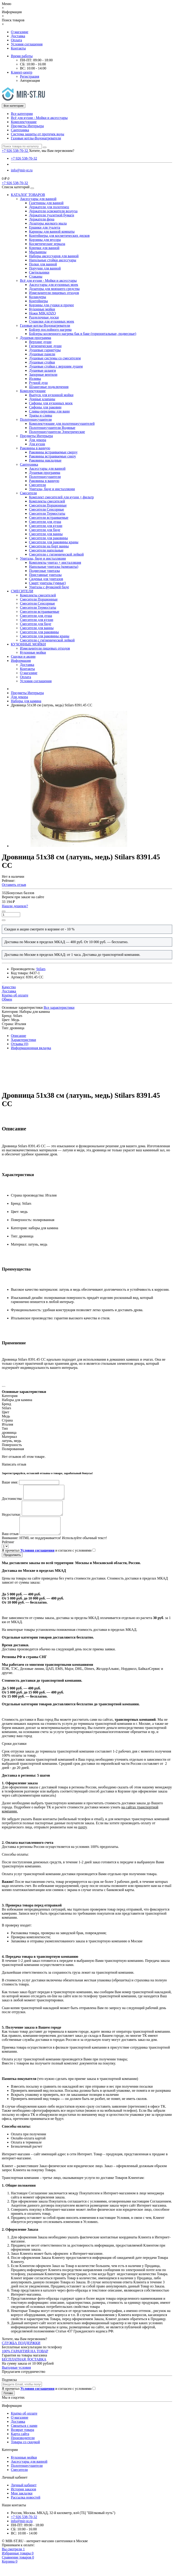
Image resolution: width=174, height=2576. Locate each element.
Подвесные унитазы (44, 571)
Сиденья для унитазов (46, 579)
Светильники (39, 272)
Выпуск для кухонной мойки (51, 395)
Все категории (22, 114)
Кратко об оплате (24, 2422)
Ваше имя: (10, 1482)
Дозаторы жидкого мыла (48, 223)
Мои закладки (21, 2502)
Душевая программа (35, 338)
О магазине (19, 32)
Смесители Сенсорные (46, 509)
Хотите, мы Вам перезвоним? (51, 151)
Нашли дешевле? (15, 906)
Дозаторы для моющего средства (54, 289)
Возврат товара (22, 2438)
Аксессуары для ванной (38, 199)
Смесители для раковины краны (53, 542)
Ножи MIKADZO (42, 313)
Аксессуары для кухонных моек (53, 285)
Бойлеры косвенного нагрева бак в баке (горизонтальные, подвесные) (82, 334)
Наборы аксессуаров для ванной (54, 256)
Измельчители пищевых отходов (54, 293)
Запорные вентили (43, 374)
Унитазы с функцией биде (49, 587)
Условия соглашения (27, 44)
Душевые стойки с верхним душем (56, 366)
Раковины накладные (45, 460)
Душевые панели (42, 354)
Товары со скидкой (25, 2451)
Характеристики (23, 1040)
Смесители (37, 485)
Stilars (41, 969)
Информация (21, 661)
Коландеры (37, 297)
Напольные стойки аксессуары (52, 260)
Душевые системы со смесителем (55, 358)
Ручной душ (38, 383)
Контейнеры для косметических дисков (59, 235)
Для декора (37, 440)
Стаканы (35, 276)
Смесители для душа (45, 522)
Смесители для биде (44, 530)
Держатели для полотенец (49, 207)
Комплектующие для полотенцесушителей (61, 423)
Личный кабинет (23, 2494)
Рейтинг (8, 1551)
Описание (18, 1036)
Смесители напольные (46, 550)
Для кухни (37, 444)
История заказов (23, 2498)
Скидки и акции (23, 656)
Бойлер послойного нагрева (50, 329)
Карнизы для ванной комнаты (52, 231)
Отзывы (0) (19, 1044)
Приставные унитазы (45, 575)
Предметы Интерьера (27, 126)
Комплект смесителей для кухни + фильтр (61, 497)
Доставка (18, 36)
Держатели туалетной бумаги (51, 215)
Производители (23, 2447)
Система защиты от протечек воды (37, 134)
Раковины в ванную (35, 448)
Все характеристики (59, 1007)
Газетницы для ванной (46, 203)
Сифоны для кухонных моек (50, 403)
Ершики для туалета (44, 227)
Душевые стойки (42, 362)
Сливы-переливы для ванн (49, 411)
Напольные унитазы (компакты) (53, 567)
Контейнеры (38, 301)
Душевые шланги (42, 370)
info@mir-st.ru (22, 170)
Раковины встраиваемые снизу (52, 456)
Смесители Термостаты (47, 513)
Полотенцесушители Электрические (57, 432)
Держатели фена (41, 219)
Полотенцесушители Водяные (52, 428)
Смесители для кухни (45, 526)
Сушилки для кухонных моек (51, 321)
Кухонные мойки (42, 309)
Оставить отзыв (14, 885)
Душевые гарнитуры (45, 350)
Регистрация (29, 76)
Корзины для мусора (45, 240)
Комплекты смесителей (47, 501)
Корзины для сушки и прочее (51, 305)
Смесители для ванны (46, 534)
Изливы (35, 379)
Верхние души (40, 342)
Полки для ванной (43, 264)
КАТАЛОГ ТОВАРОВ (28, 195)
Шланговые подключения (48, 387)
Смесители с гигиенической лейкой (56, 554)
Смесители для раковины (48, 538)
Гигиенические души (45, 346)
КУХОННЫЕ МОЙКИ (28, 644)
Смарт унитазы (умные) (47, 583)
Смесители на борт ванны (49, 546)
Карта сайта (20, 2443)
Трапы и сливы (40, 415)
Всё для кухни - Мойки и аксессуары (39, 118)
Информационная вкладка (31, 1048)
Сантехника (20, 130)
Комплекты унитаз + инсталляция (55, 562)
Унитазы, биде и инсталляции (52, 489)
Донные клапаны (42, 399)
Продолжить (12, 1563)
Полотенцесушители (36, 419)
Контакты (18, 48)
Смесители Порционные (48, 505)
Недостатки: (11, 1520)
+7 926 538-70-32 (24, 158)
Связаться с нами (24, 2434)
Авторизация (30, 80)
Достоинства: (12, 1501)
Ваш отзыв (10, 1543)
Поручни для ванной (45, 268)
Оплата (16, 40)
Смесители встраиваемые (48, 517)
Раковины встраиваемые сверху (53, 452)
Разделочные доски (44, 317)
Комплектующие (24, 122)
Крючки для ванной (44, 248)
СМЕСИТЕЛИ (22, 591)
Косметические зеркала (47, 244)
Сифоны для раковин (45, 407)
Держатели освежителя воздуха (53, 211)
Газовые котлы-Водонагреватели (36, 138)
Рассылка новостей (25, 2506)
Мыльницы (37, 252)
